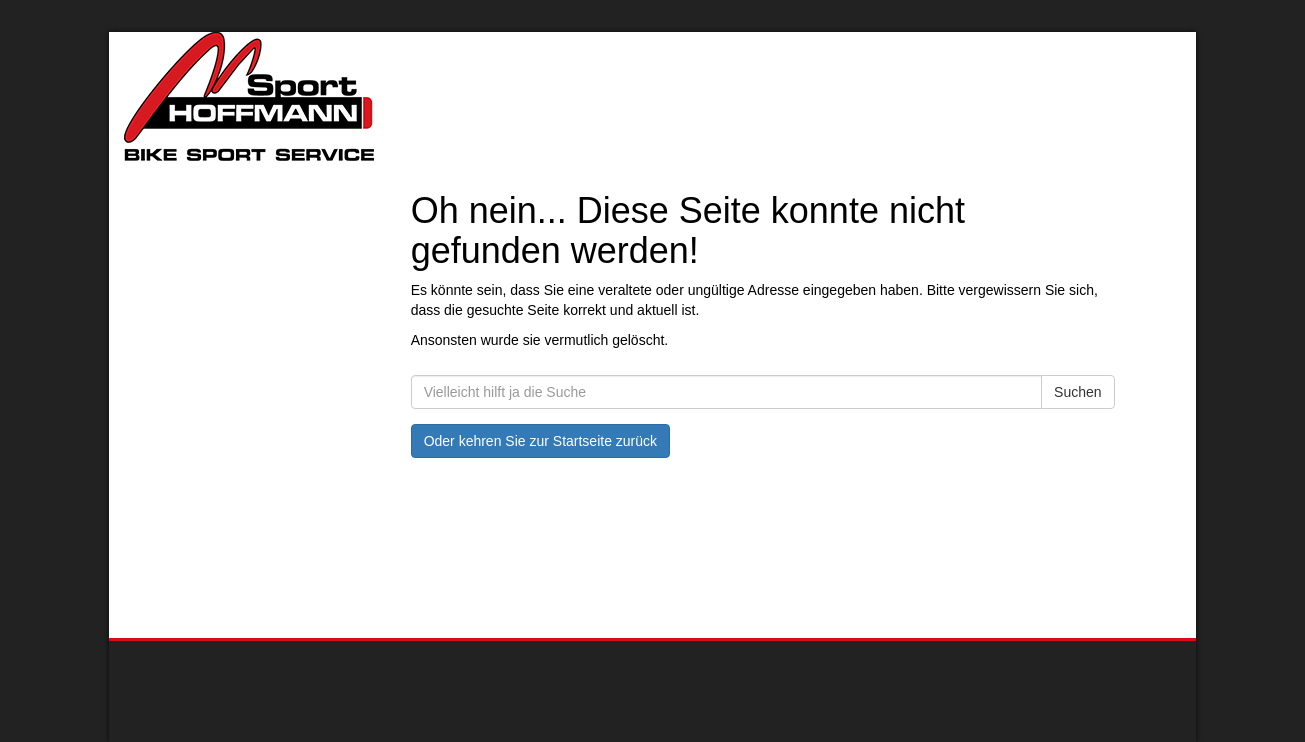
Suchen (1077, 392)
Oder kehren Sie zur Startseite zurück (540, 441)
